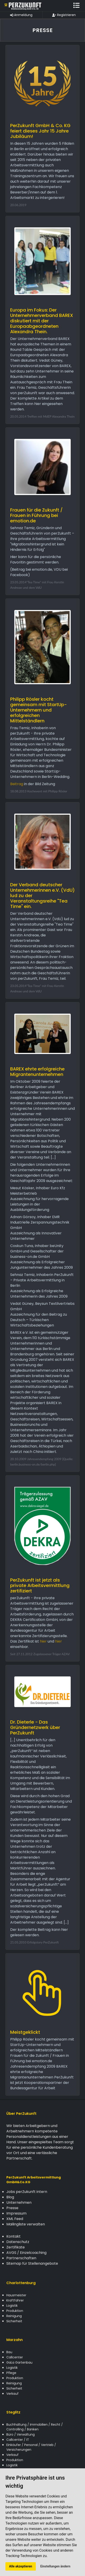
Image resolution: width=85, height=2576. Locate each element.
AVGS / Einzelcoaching (26, 2252)
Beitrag (16, 784)
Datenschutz (17, 2241)
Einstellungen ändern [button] (55, 2566)
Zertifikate (15, 2247)
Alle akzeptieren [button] (20, 2566)
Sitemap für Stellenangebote (32, 2263)
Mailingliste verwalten (25, 2224)
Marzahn (14, 2339)
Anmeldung (21, 15)
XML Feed (14, 2218)
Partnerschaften (21, 2258)
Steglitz (13, 2412)
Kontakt (13, 2236)
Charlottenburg (21, 2282)
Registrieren (64, 15)
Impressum (16, 2213)
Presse (12, 2208)
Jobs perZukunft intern (26, 2191)
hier (43, 1641)
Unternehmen (19, 2202)
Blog (10, 2197)
